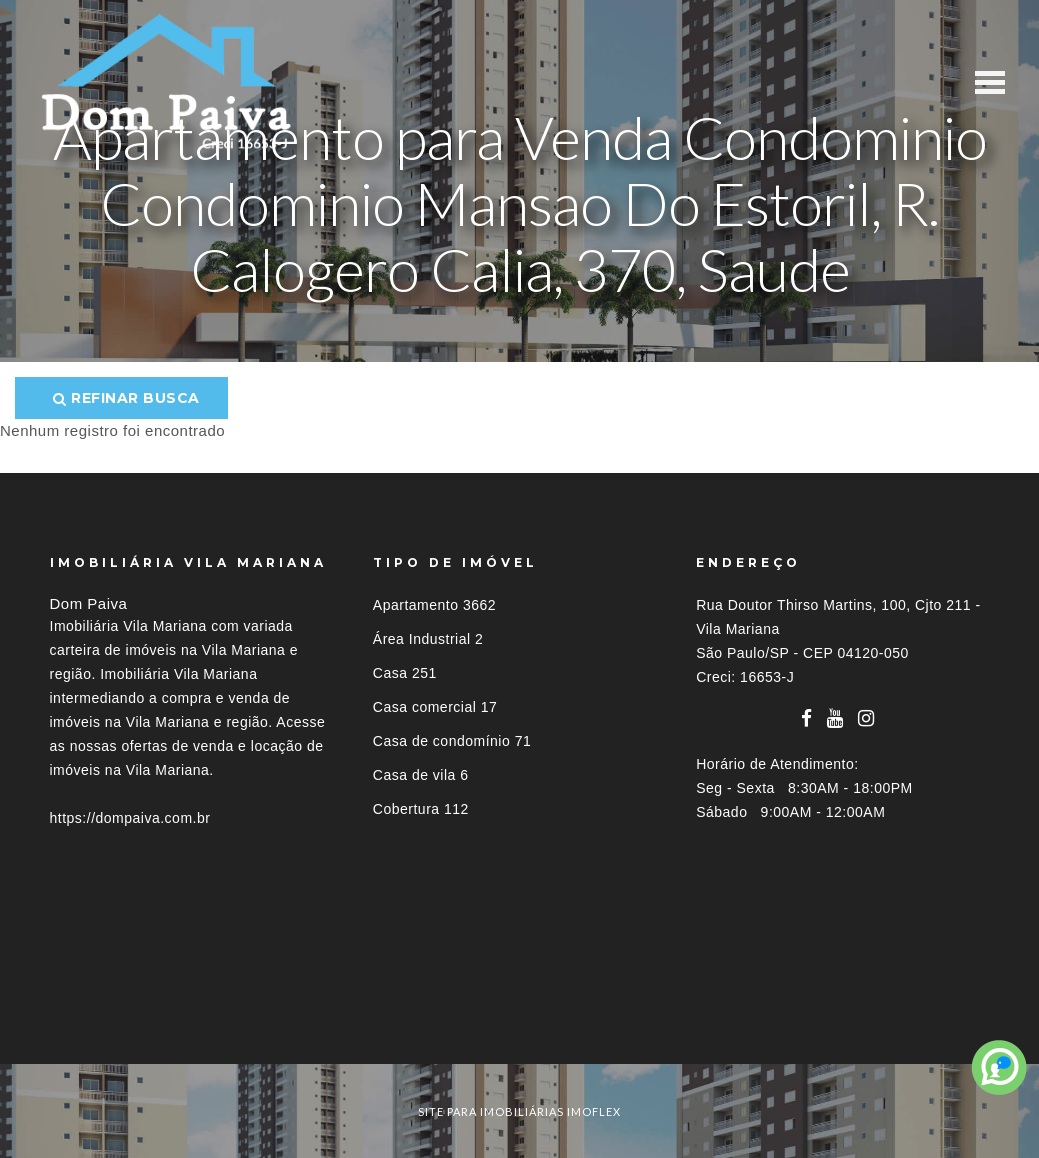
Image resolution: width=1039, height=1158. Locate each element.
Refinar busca (126, 398)
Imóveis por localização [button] (131, 1026)
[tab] (520, 1026)
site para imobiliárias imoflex (519, 1111)
